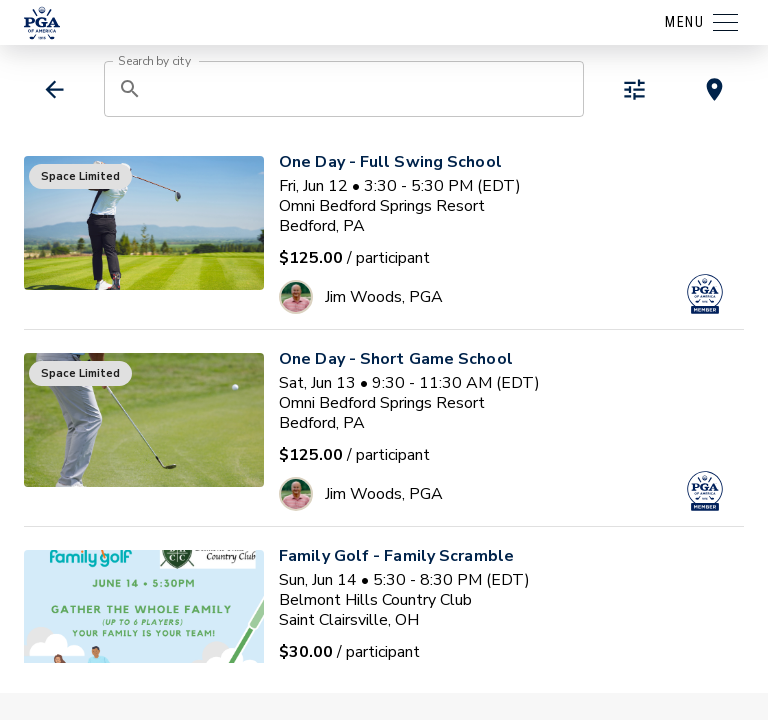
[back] (54, 89)
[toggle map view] (714, 89)
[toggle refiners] (634, 89)
